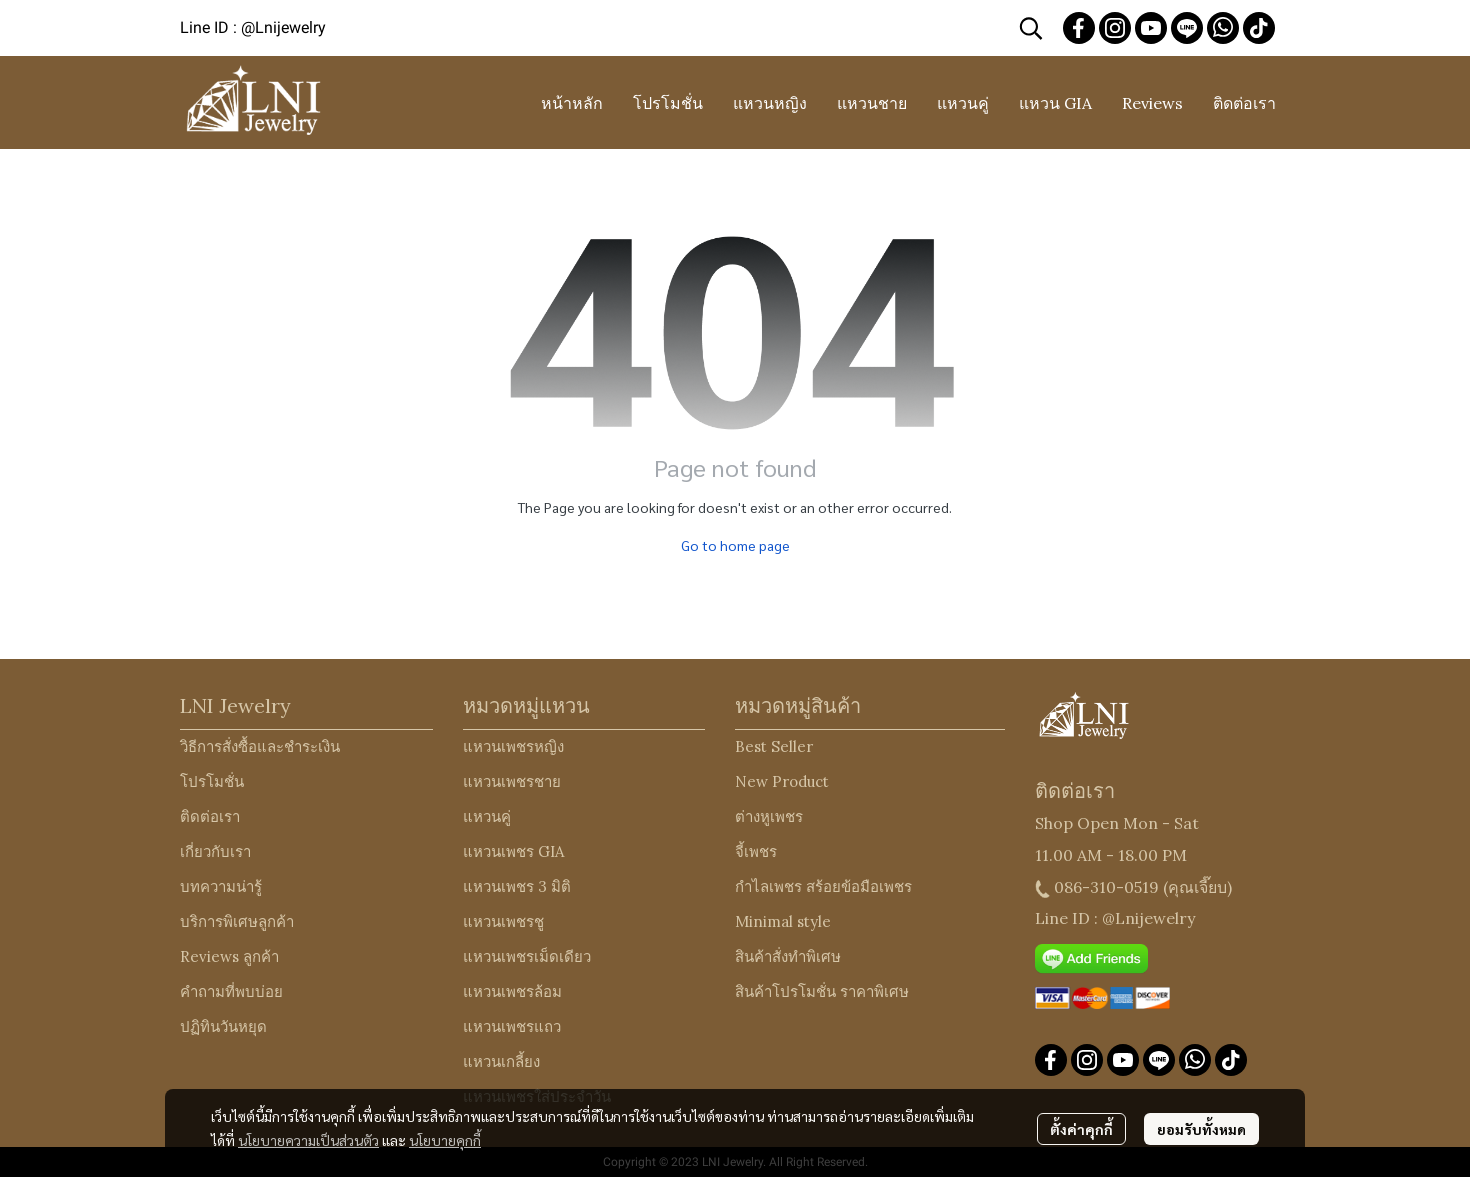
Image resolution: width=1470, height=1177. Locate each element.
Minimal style (783, 921)
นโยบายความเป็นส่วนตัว (308, 1140)
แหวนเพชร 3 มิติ (517, 886)
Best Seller (774, 746)
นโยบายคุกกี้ (445, 1140)
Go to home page (735, 545)
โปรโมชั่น (212, 781)
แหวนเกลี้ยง (501, 1061)
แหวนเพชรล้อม (512, 991)
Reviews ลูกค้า (229, 956)
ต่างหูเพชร (769, 816)
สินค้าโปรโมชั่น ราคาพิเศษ (822, 991)
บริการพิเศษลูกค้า (237, 921)
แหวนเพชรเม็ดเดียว (527, 956)
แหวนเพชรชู (503, 921)
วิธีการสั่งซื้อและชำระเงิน (260, 746)
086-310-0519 (1106, 887)
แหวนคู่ (487, 816)
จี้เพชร (756, 851)
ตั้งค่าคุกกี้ (1081, 1129)
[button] (1031, 28)
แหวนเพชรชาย (512, 781)
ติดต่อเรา (210, 816)
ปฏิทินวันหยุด (223, 1026)
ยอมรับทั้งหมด (1201, 1129)
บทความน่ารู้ (221, 886)
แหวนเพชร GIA (513, 851)
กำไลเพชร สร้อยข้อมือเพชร (823, 886)
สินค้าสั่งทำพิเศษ (788, 956)
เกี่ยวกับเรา (215, 851)
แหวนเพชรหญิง (513, 746)
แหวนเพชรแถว (512, 1026)
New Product (782, 781)
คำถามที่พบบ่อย (231, 991)
